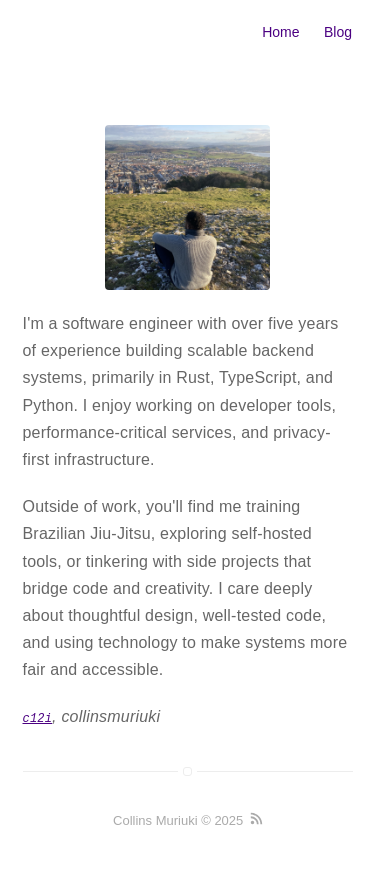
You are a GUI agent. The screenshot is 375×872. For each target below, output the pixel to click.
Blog (338, 32)
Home (280, 32)
